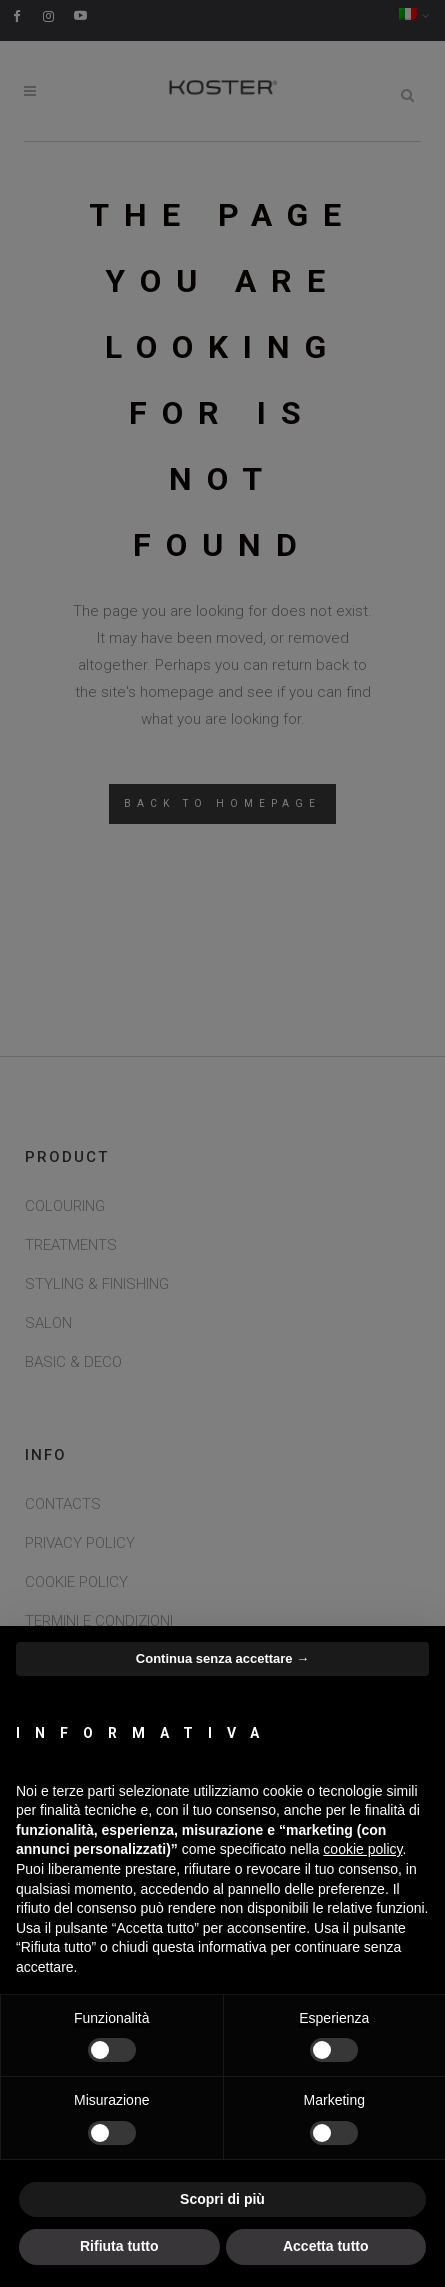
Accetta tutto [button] (326, 2246)
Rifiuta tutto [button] (119, 2246)
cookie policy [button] (362, 1849)
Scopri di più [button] (222, 2199)
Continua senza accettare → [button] (222, 1658)
